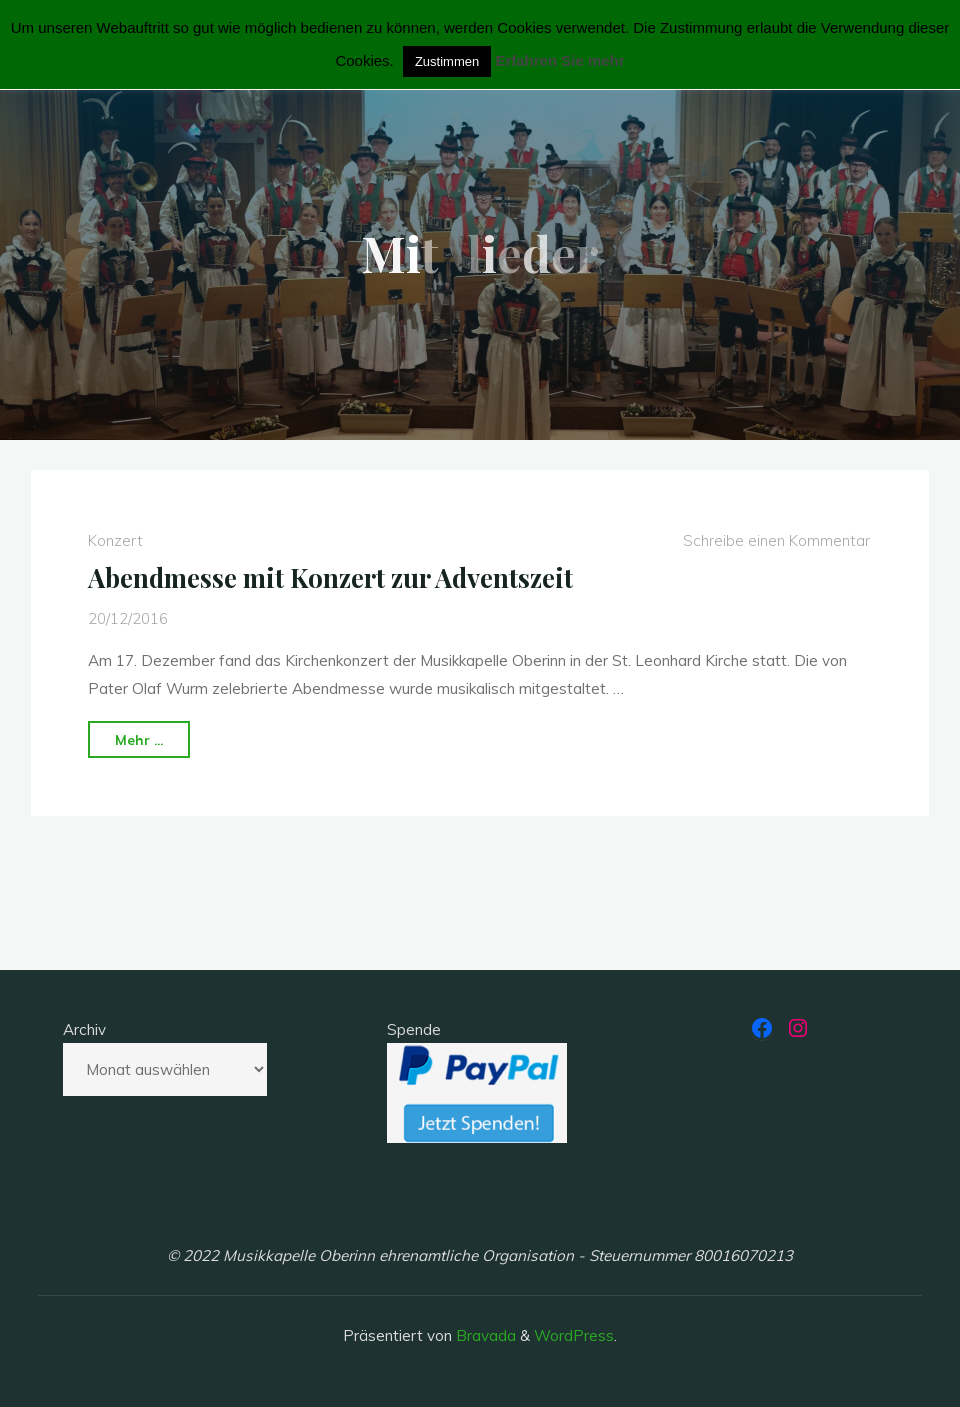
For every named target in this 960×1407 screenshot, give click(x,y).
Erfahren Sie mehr (559, 60)
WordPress (574, 1335)
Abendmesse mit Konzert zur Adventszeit (330, 577)
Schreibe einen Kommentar (776, 540)
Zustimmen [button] (447, 61)
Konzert (115, 540)
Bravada (484, 1335)
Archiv (84, 1029)
